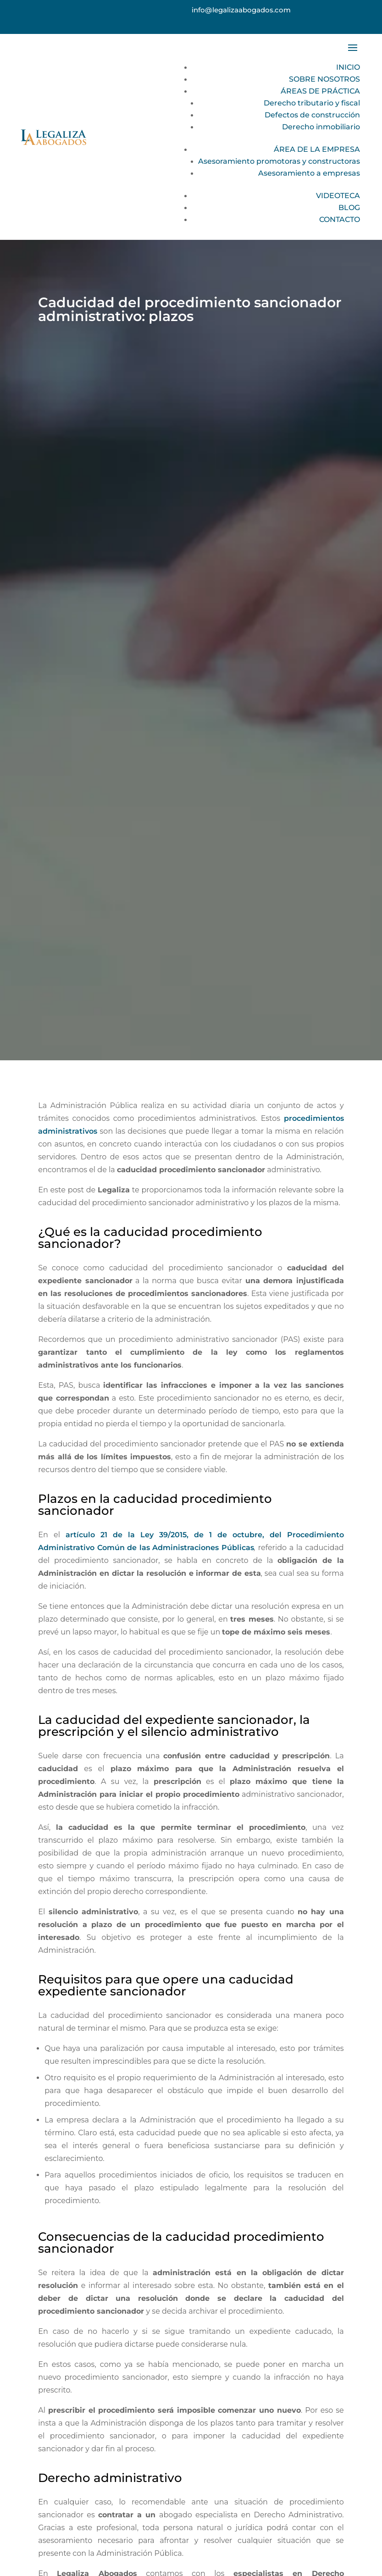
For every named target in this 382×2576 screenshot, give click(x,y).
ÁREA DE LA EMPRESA (317, 149)
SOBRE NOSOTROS (324, 79)
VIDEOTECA (338, 195)
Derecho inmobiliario (321, 126)
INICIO (348, 67)
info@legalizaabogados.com (241, 10)
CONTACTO (339, 219)
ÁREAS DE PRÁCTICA (320, 91)
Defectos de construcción (312, 115)
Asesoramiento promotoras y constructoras (279, 161)
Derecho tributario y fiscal (312, 103)
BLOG (349, 207)
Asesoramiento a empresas (309, 173)
